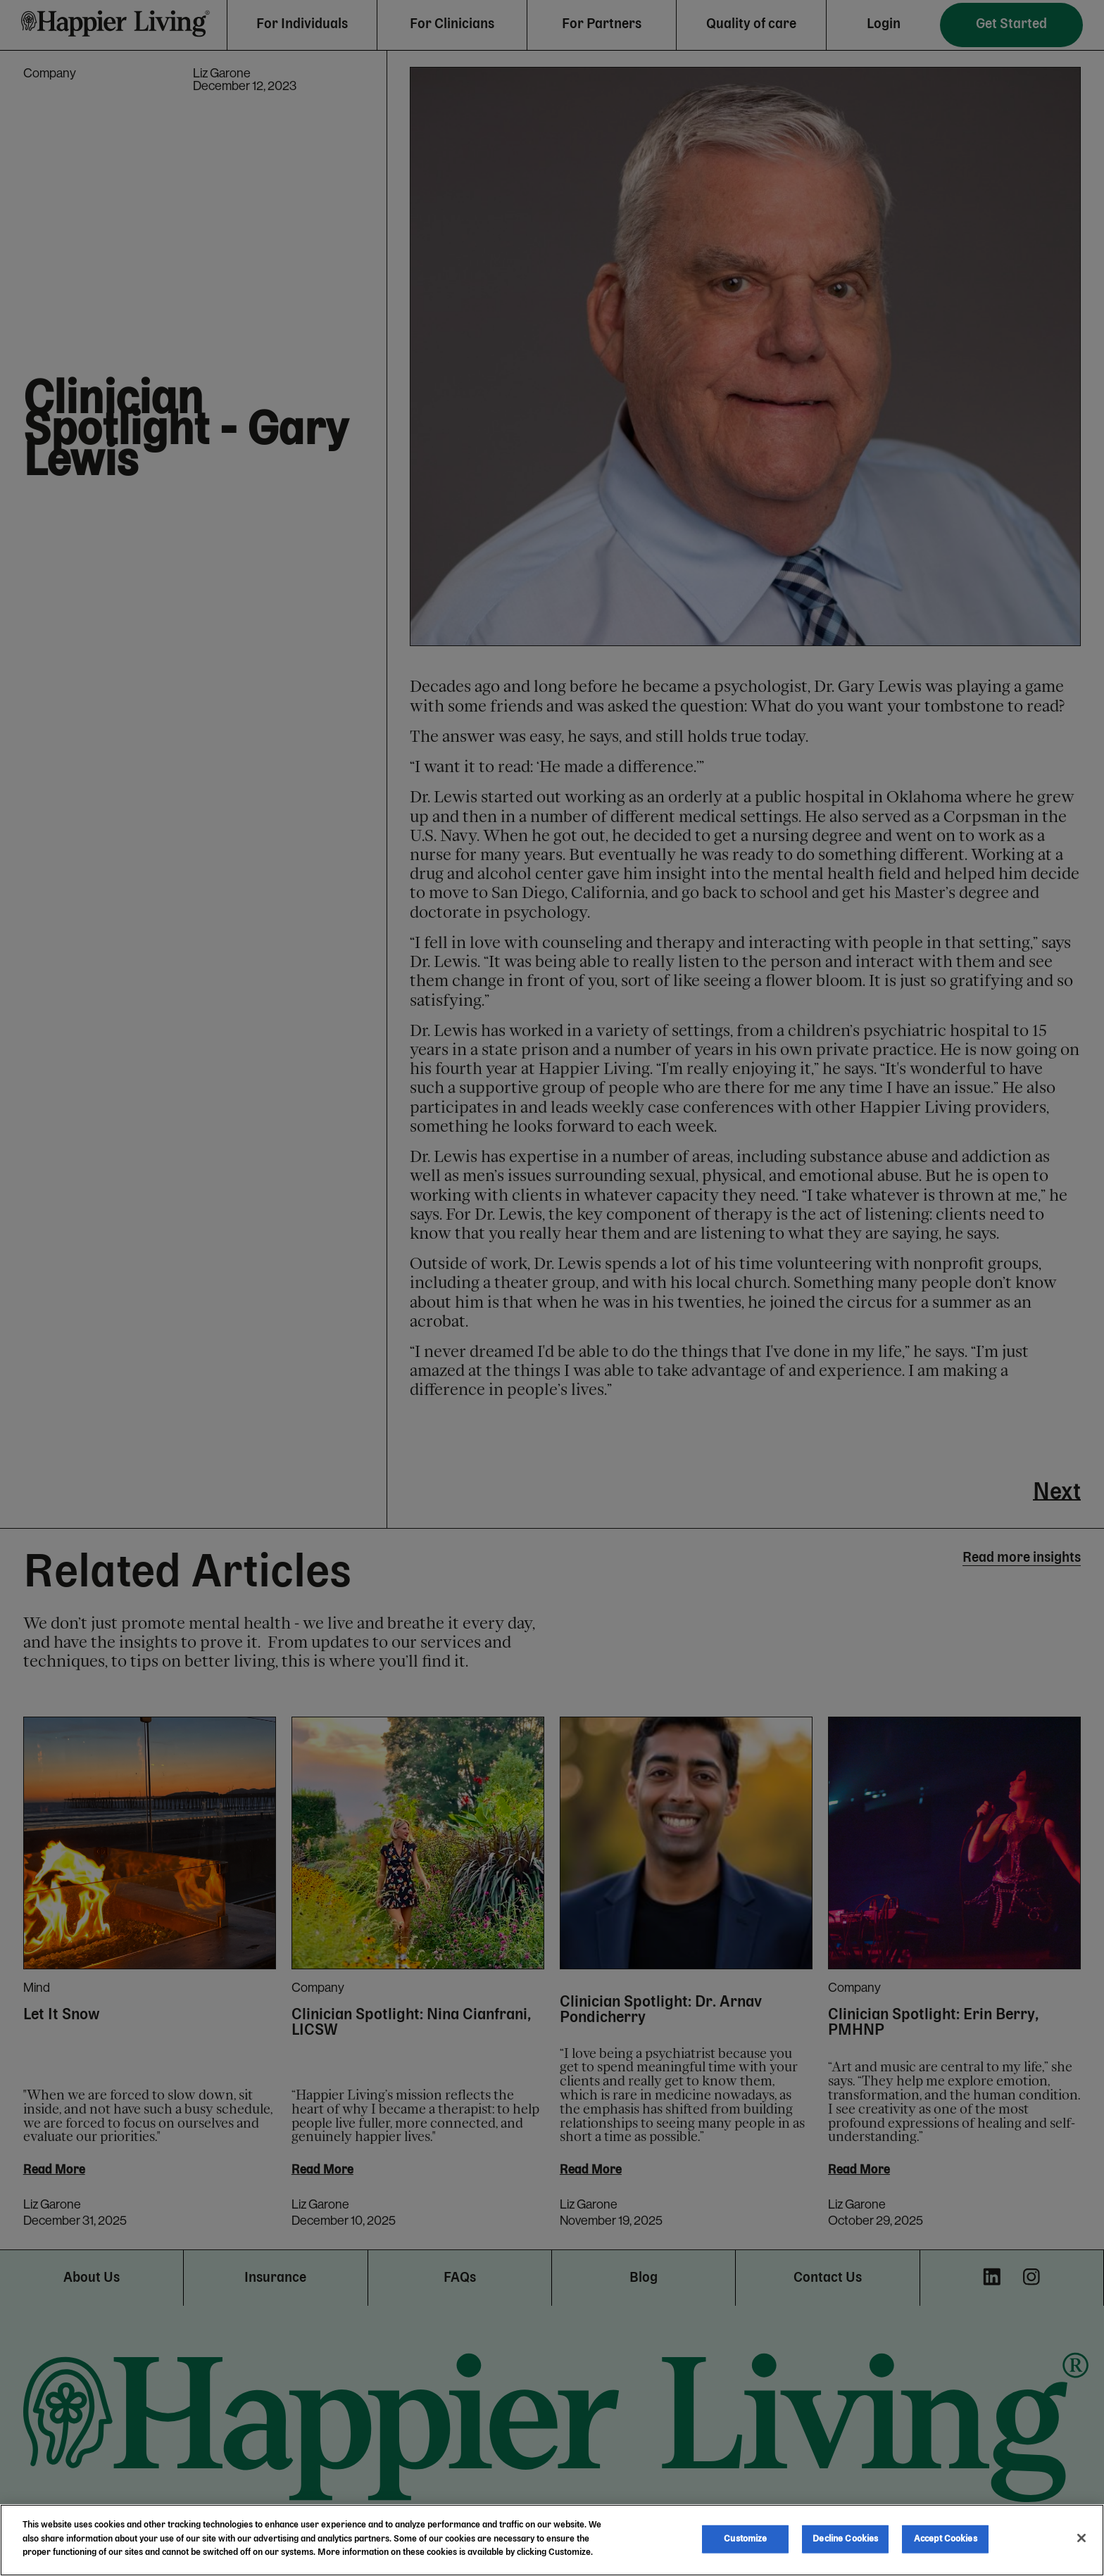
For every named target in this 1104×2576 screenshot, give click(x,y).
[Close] (1081, 2538)
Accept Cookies (945, 2539)
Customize (745, 2539)
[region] (552, 2540)
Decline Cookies (845, 2539)
